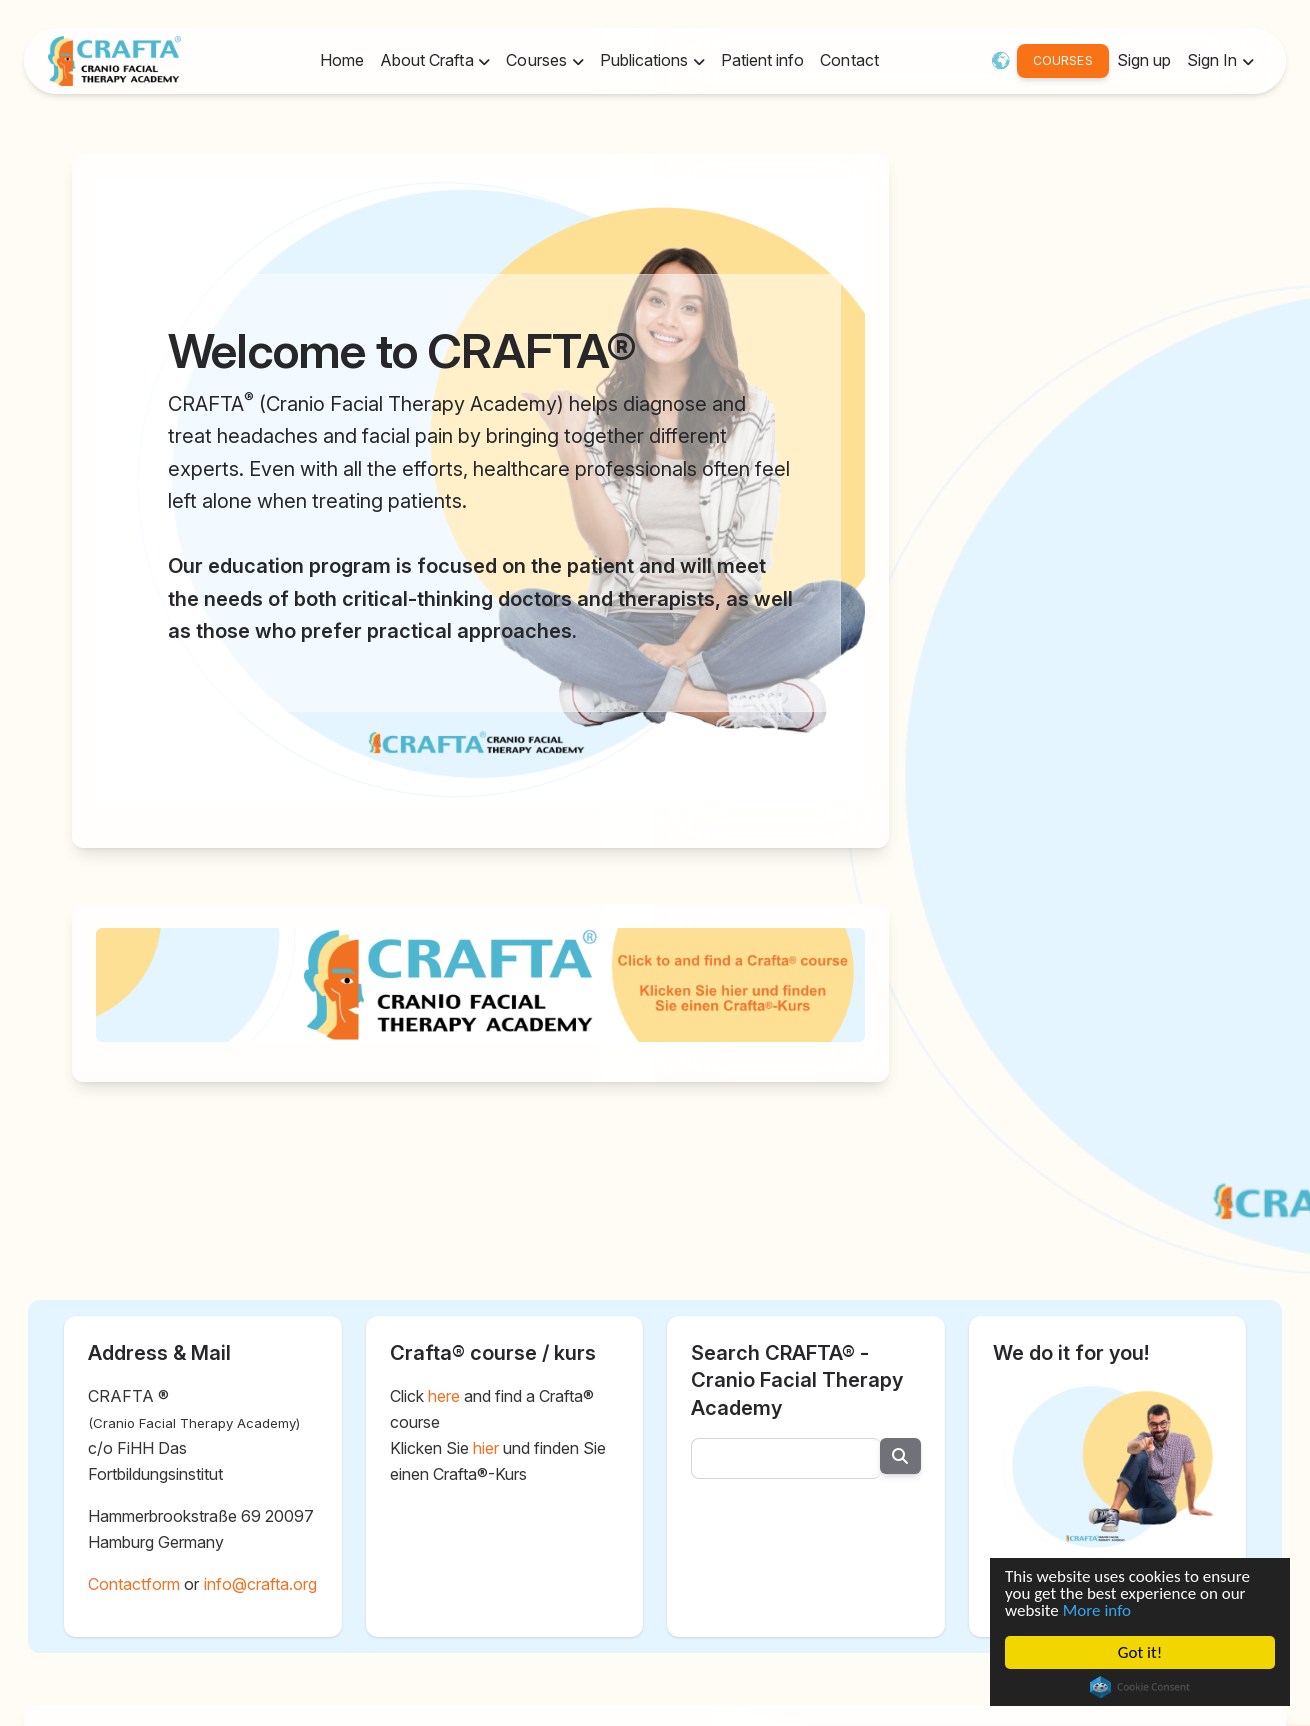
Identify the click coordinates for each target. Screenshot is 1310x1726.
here (444, 1396)
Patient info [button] (762, 60)
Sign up (1144, 60)
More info (1094, 1607)
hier (486, 1448)
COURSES (1062, 60)
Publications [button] (646, 60)
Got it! (1139, 1654)
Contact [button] (849, 60)
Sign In (1214, 60)
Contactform (134, 1584)
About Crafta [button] (429, 60)
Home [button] (342, 60)
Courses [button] (538, 60)
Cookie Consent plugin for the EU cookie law (1137, 1691)
